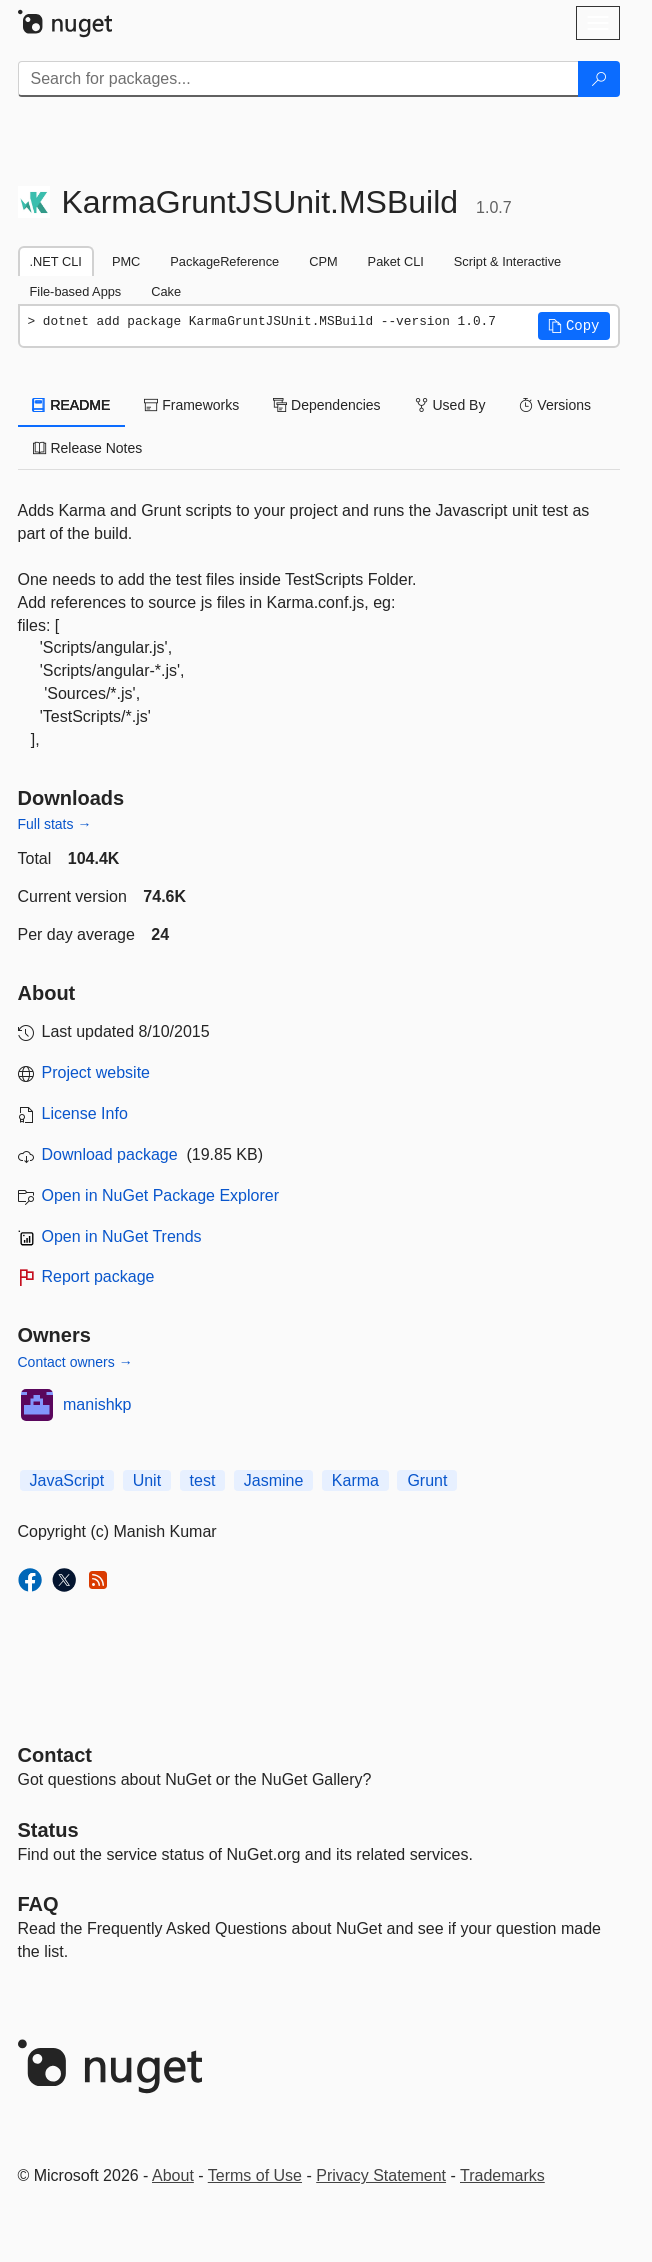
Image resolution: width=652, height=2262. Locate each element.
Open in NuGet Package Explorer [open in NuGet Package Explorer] (160, 1195)
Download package (110, 1154)
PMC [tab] (126, 261)
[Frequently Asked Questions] (38, 1904)
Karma (355, 1480)
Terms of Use (255, 2175)
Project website (96, 1072)
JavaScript (67, 1480)
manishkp (97, 1404)
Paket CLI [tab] (396, 261)
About (173, 2175)
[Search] (599, 79)
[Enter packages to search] (298, 79)
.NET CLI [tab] (56, 261)
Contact (55, 1755)
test (203, 1480)
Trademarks (502, 2175)
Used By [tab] (450, 405)
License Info (85, 1113)
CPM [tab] (323, 261)
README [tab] (72, 405)
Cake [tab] (166, 291)
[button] (574, 326)
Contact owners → (75, 1362)
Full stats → (55, 824)
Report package (98, 1276)
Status (48, 1830)
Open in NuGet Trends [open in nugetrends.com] (122, 1236)
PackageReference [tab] (224, 261)
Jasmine (274, 1480)
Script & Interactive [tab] (507, 261)
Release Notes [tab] (88, 448)
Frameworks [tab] (191, 405)
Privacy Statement (381, 2175)
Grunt (427, 1480)
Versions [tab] (555, 405)
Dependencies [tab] (326, 405)
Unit (147, 1480)
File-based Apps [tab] (76, 291)
